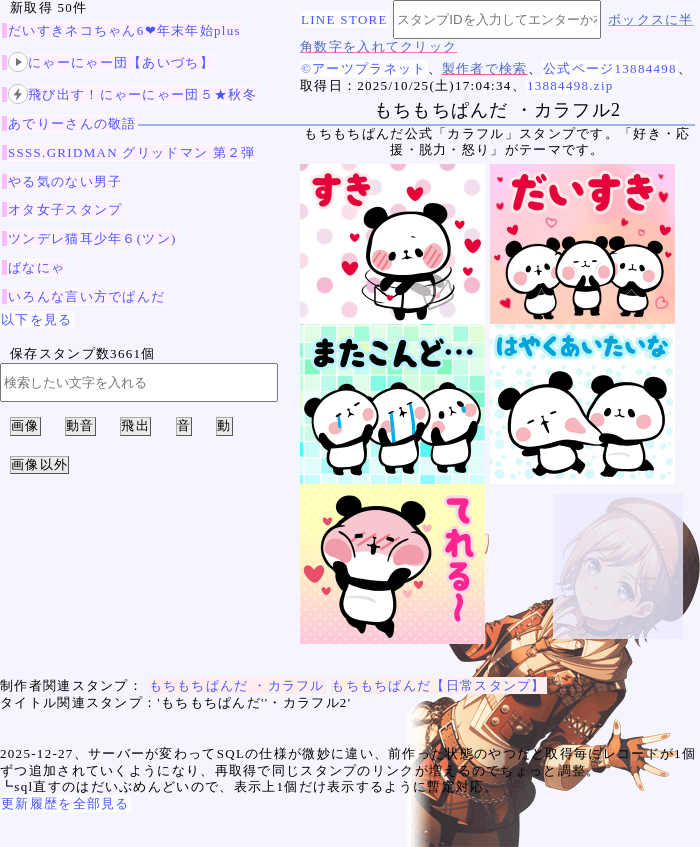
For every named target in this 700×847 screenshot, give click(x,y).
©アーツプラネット (364, 68)
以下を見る (37, 319)
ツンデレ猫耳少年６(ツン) (92, 238)
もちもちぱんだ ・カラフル (237, 685)
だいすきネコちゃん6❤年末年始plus (124, 30)
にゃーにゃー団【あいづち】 (111, 62)
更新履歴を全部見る (65, 803)
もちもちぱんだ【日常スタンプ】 (438, 685)
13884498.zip (570, 85)
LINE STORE (344, 19)
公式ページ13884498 (610, 68)
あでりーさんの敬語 (72, 123)
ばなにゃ (36, 267)
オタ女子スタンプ (65, 209)
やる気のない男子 (65, 181)
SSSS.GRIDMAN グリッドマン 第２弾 (132, 152)
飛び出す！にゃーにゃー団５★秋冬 (132, 94)
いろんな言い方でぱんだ (86, 296)
